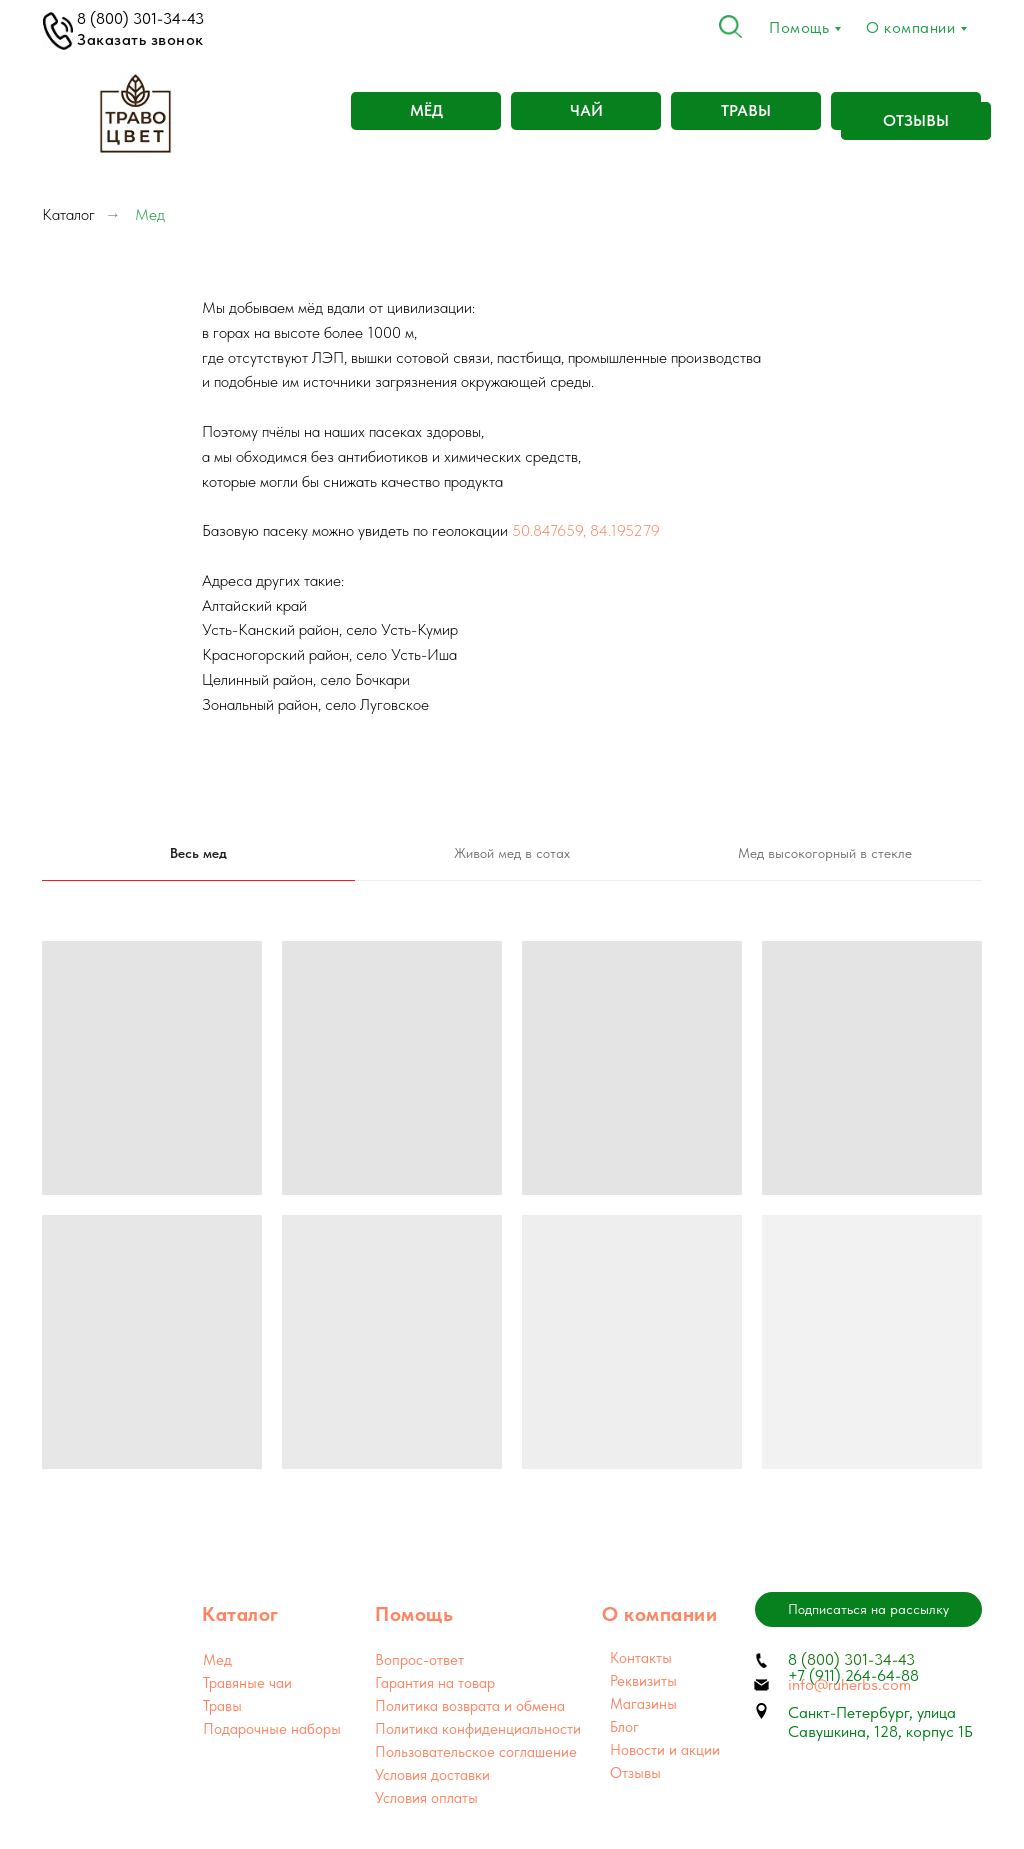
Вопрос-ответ (419, 1660)
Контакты (641, 1658)
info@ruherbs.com (849, 1684)
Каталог (68, 214)
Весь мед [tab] (198, 853)
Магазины (643, 1704)
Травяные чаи (247, 1683)
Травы (222, 1706)
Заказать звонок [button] (140, 39)
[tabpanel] (512, 1205)
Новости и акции (665, 1750)
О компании (910, 27)
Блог (624, 1727)
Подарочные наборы (272, 1729)
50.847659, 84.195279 (586, 530)
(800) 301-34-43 (856, 1659)
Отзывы (635, 1773)
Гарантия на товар (435, 1683)
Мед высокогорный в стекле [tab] (825, 853)
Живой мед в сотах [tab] (512, 853)
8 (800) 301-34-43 (140, 18)
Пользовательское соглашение (476, 1752)
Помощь (799, 27)
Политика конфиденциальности (478, 1729)
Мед (217, 1660)
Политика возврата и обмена (470, 1706)
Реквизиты (643, 1681)
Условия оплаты (426, 1798)
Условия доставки (432, 1775)
